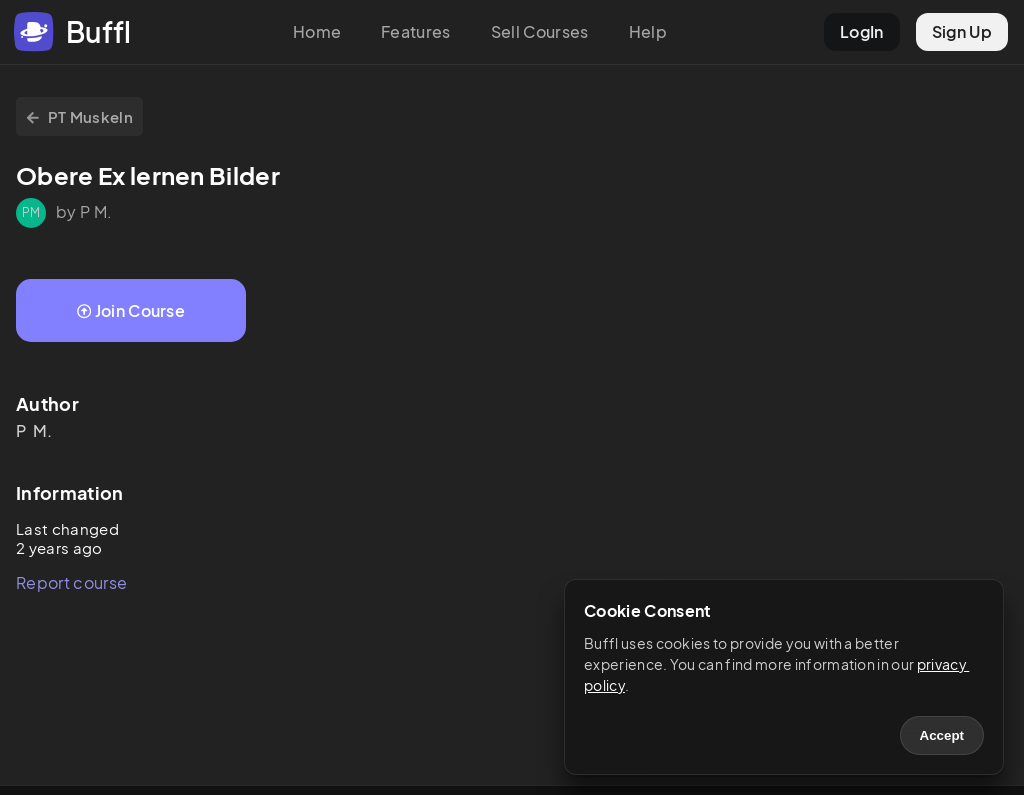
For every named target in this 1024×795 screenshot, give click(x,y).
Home (317, 31)
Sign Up (962, 31)
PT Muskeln (79, 116)
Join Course (131, 310)
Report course (71, 582)
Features (416, 31)
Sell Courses (540, 31)
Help (648, 31)
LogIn (862, 31)
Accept (942, 735)
